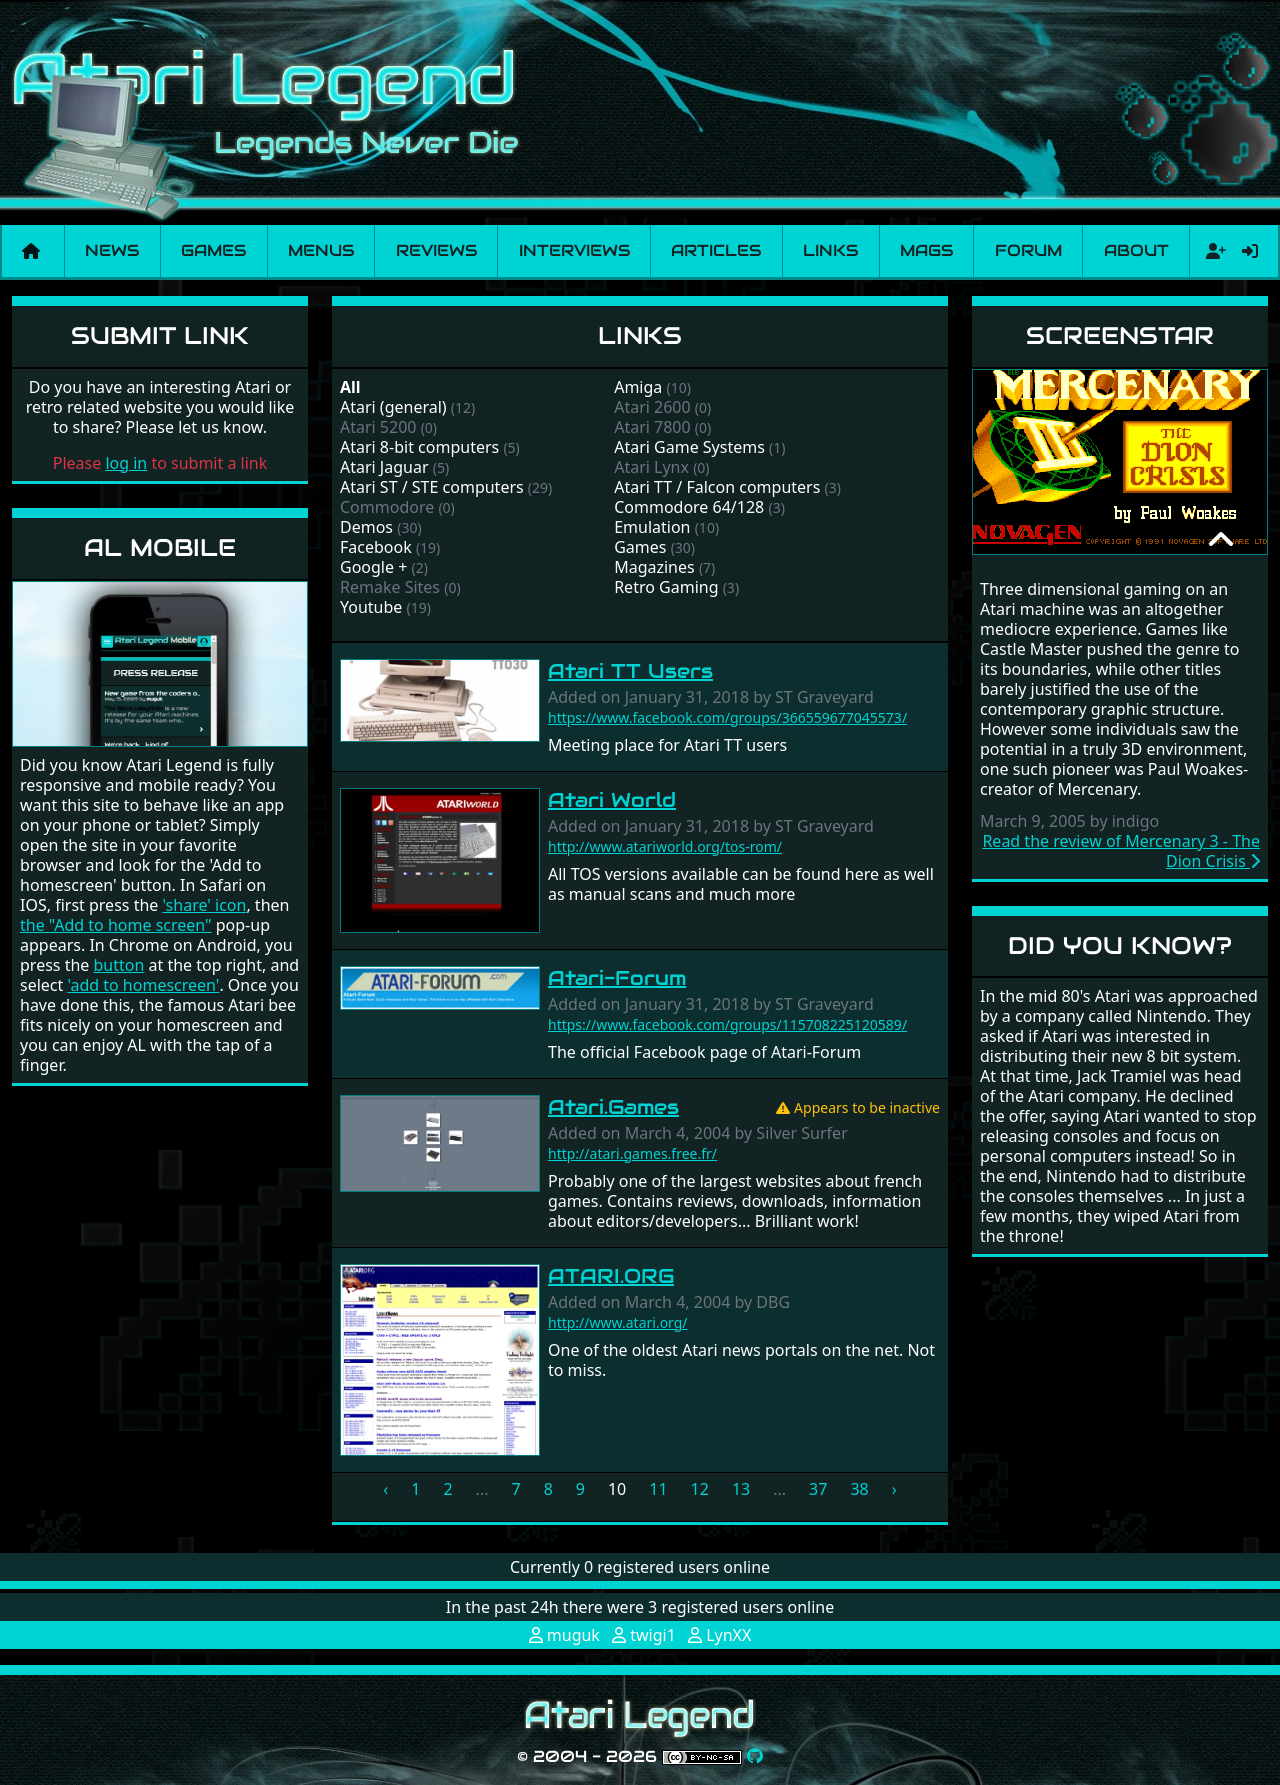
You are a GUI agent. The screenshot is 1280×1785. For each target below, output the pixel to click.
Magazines (654, 567)
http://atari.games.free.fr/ (632, 1153)
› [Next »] (894, 1489)
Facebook (376, 547)
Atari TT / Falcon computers (717, 487)
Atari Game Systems (689, 447)
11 (658, 1489)
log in (126, 463)
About (1136, 250)
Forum (1028, 250)
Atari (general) (393, 407)
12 (700, 1489)
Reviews (436, 250)
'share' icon (204, 905)
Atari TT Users (630, 671)
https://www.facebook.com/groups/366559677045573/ (727, 717)
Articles (716, 250)
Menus (321, 250)
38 (859, 1489)
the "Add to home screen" (116, 925)
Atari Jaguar (384, 467)
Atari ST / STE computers (432, 487)
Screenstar (1120, 335)
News (112, 250)
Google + (373, 567)
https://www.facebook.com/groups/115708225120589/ (727, 1024)
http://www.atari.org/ (618, 1322)
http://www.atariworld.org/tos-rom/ (665, 846)
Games (213, 250)
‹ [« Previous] (385, 1489)
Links (830, 250)
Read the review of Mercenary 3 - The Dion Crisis (1121, 851)
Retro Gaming (666, 587)
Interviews (574, 250)
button (119, 965)
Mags (926, 250)
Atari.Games (613, 1107)
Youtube (371, 607)
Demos (366, 527)
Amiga (638, 387)
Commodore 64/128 (689, 507)
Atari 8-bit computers (419, 447)
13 (741, 1489)
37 (818, 1489)
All (350, 387)
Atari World (612, 800)
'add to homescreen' (143, 985)
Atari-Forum (617, 978)
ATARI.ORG (611, 1276)
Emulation (652, 527)
